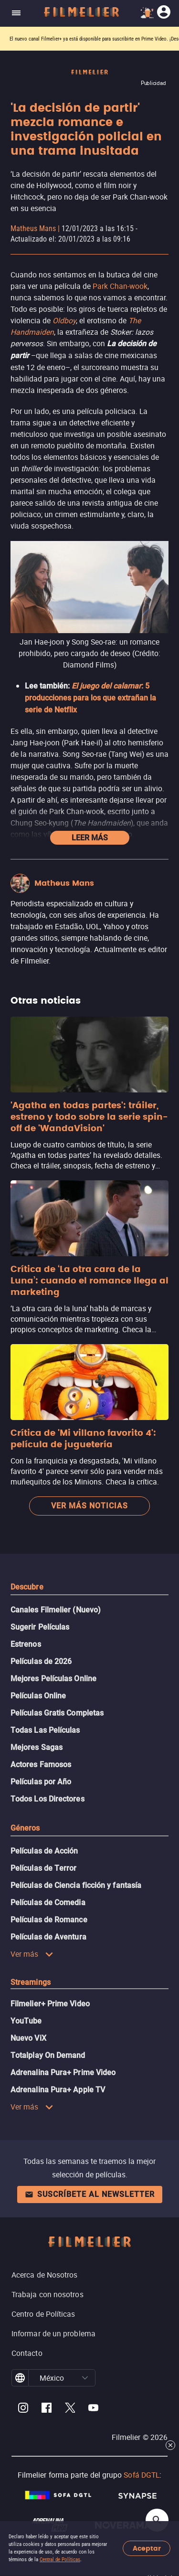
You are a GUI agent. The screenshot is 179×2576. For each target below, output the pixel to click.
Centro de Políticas (43, 2314)
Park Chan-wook (120, 286)
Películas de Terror (44, 1868)
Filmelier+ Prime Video (50, 2003)
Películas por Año (41, 1781)
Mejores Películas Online (53, 1678)
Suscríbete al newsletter (90, 2194)
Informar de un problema (53, 2333)
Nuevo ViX (28, 2038)
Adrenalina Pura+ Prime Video (63, 2072)
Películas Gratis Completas (57, 1712)
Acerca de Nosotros (44, 2274)
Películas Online (38, 1695)
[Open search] (157, 2520)
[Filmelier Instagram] (23, 2409)
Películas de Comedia (48, 1902)
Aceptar (147, 2548)
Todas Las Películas (45, 1730)
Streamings (31, 1982)
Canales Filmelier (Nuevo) (56, 1609)
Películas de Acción (44, 1850)
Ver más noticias (89, 1505)
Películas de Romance (49, 1919)
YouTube (26, 2020)
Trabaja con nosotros (47, 2294)
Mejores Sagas (37, 1747)
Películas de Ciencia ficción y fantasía (76, 1885)
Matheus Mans (33, 228)
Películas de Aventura (48, 1936)
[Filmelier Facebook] (46, 2409)
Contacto (26, 2353)
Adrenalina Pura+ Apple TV (58, 2089)
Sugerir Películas (40, 1627)
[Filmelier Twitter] (70, 2409)
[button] (85, 2378)
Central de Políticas (60, 2559)
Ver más (32, 1954)
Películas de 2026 (41, 1661)
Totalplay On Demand (48, 2055)
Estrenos (26, 1644)
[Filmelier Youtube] (93, 2409)
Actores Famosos (41, 1764)
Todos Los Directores (47, 1798)
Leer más (90, 837)
